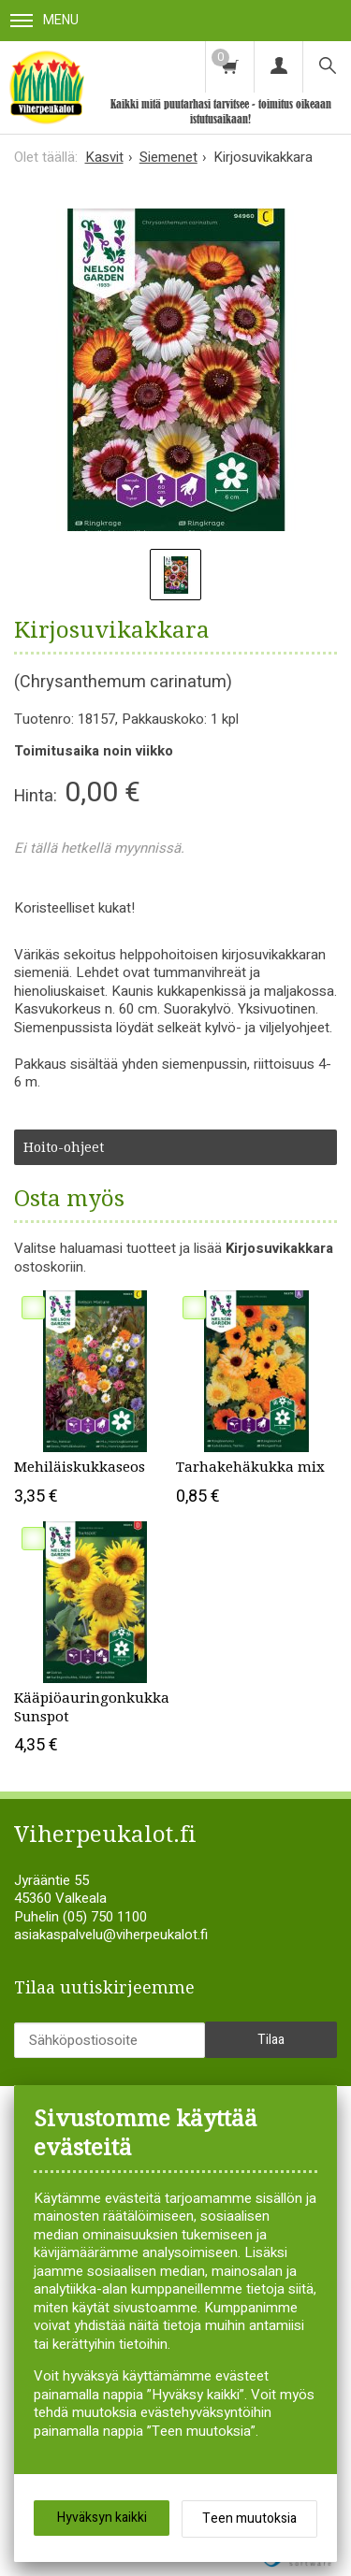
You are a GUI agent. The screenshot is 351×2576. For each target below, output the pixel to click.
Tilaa (271, 2040)
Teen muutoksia (249, 2518)
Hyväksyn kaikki (102, 2517)
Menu (44, 20)
